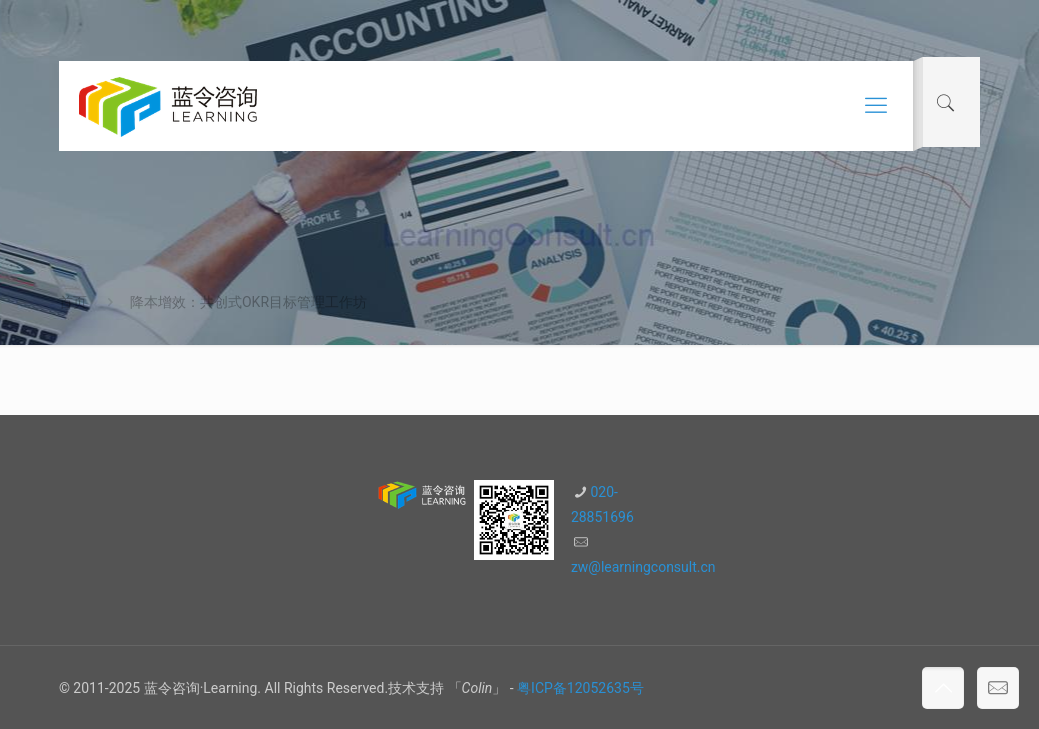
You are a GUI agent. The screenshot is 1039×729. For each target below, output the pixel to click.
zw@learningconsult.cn (643, 567)
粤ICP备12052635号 (580, 688)
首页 (73, 302)
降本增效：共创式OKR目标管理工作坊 (248, 302)
